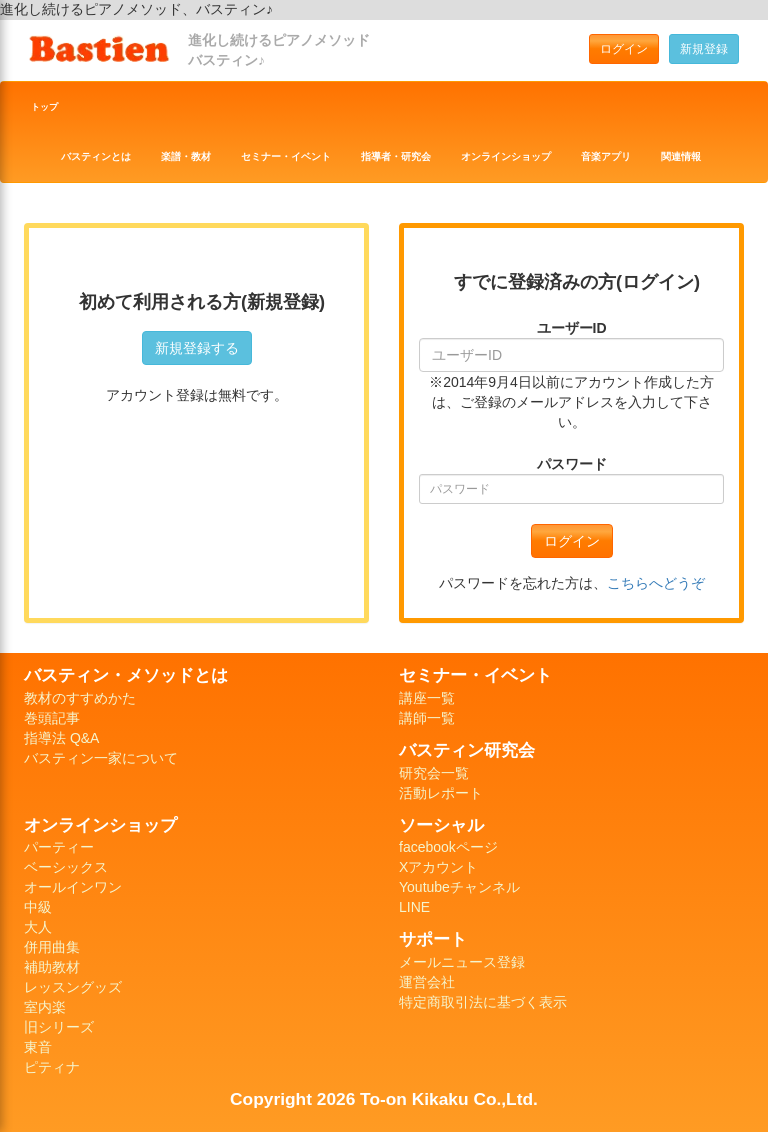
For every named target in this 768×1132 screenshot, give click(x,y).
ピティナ (52, 1067)
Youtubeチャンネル (459, 887)
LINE (414, 907)
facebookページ (448, 847)
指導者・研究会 (396, 156)
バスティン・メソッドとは (126, 675)
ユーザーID (572, 328)
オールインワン (73, 887)
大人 (38, 927)
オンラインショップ (506, 156)
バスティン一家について (101, 758)
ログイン (624, 49)
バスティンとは (96, 156)
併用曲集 (52, 947)
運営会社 (427, 982)
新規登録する (197, 348)
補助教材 (52, 967)
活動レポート (441, 793)
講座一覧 (427, 698)
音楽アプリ (606, 156)
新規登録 (704, 49)
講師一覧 (427, 718)
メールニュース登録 (462, 962)
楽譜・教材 (186, 156)
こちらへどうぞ (656, 583)
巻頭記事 (52, 718)
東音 (38, 1047)
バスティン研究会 (467, 750)
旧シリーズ (59, 1027)
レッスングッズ (73, 987)
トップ (44, 107)
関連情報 (681, 156)
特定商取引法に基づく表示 (483, 1002)
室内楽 (45, 1007)
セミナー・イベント (286, 156)
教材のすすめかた (80, 698)
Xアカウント (438, 867)
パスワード (572, 464)
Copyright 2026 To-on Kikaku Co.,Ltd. (384, 1099)
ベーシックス (66, 867)
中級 (38, 907)
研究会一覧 (434, 773)
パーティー (59, 847)
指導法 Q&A (61, 738)
